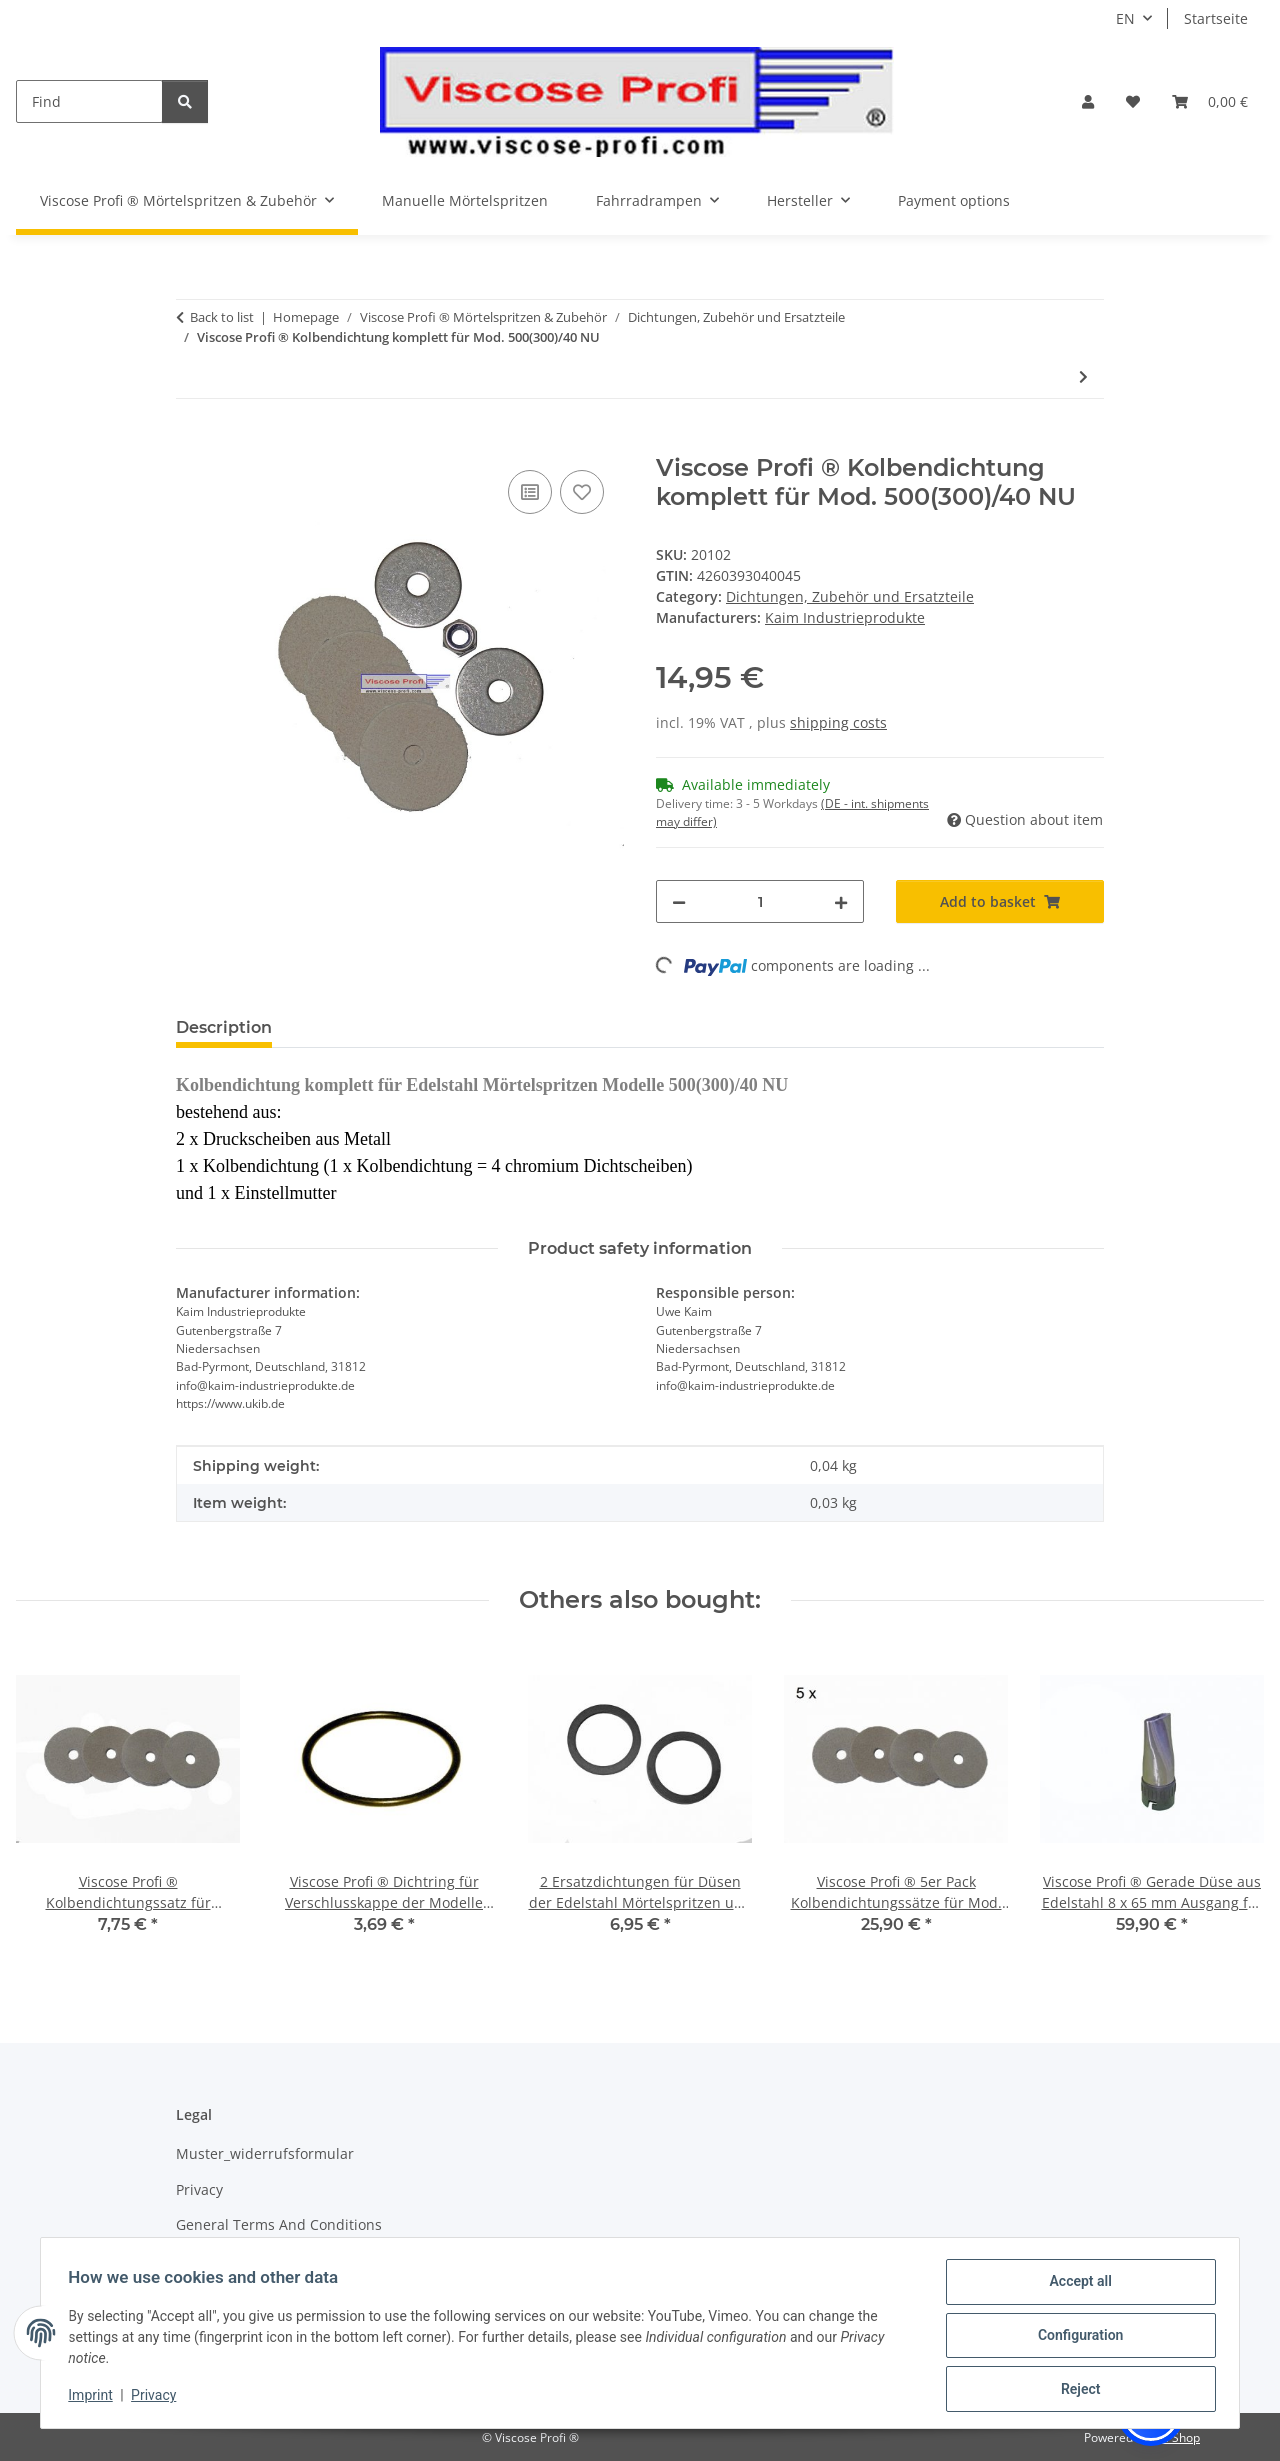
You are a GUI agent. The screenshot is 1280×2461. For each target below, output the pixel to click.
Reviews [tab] (338, 1027)
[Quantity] (760, 901)
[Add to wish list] (582, 492)
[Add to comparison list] (530, 492)
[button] (1088, 101)
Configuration (1075, 2338)
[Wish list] (1133, 101)
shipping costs (838, 722)
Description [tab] (224, 1027)
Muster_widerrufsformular (265, 2153)
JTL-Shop (1176, 2437)
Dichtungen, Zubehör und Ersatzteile (850, 596)
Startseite (1216, 18)
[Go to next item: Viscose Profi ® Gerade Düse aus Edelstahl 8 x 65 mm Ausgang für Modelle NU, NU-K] (1083, 376)
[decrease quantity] (679, 901)
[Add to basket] (192, 443)
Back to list (222, 317)
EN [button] (1125, 18)
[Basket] (1210, 101)
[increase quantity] (841, 901)
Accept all (1076, 2286)
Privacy (158, 2398)
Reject (1076, 2390)
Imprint (95, 2398)
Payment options (954, 200)
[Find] (89, 101)
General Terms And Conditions (279, 2224)
